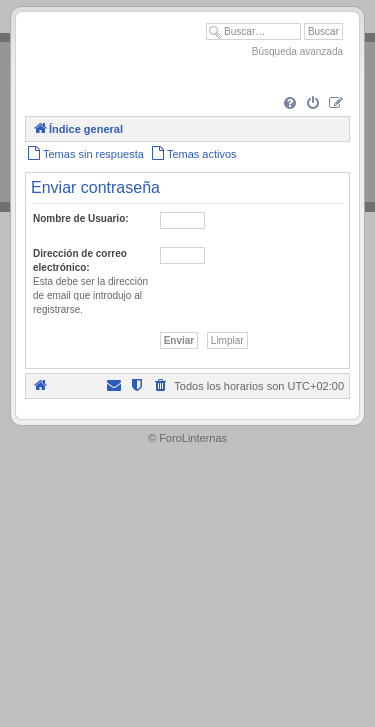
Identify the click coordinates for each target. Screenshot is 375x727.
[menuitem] (290, 104)
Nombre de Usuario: (81, 218)
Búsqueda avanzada (297, 51)
